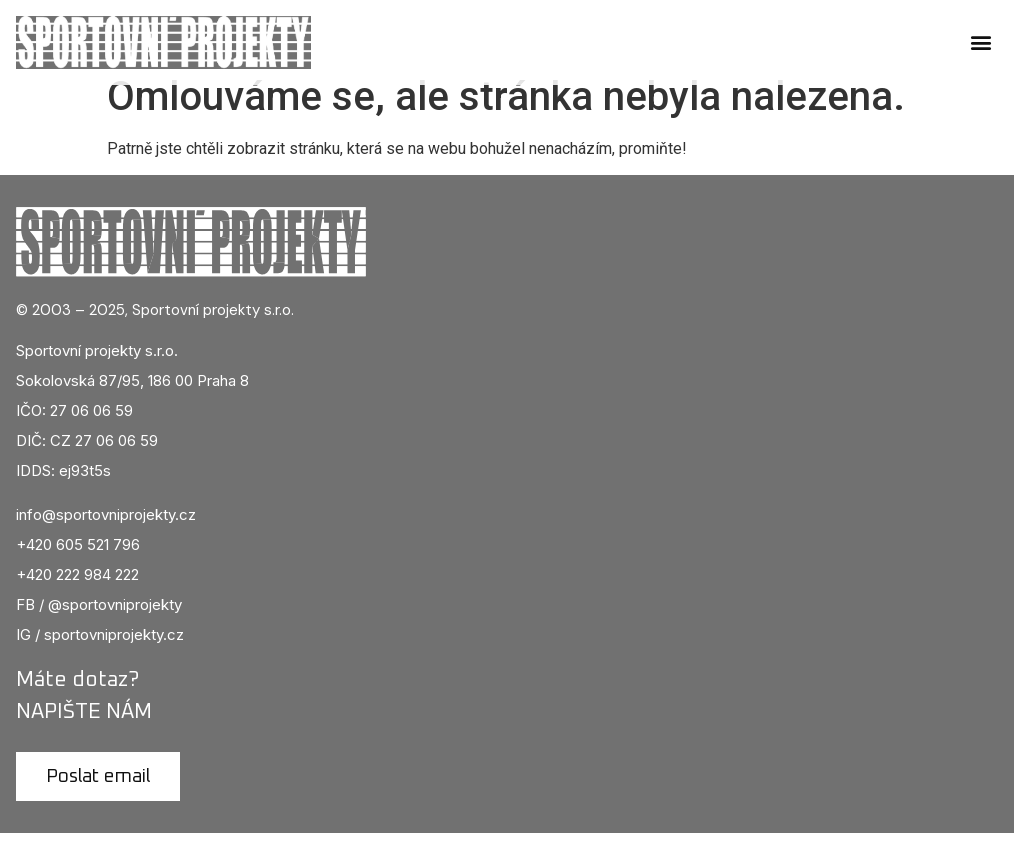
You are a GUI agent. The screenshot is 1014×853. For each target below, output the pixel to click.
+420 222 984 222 (77, 594)
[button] (981, 42)
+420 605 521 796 (78, 564)
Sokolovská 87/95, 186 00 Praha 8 (132, 399)
